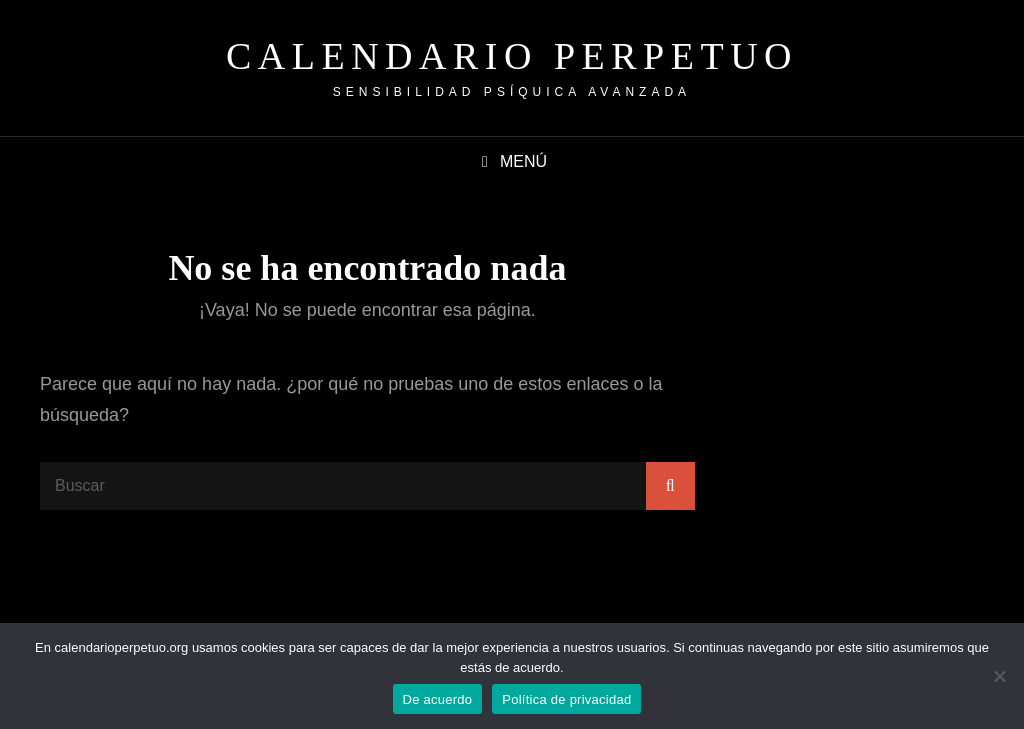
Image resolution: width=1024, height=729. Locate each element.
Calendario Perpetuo (512, 56)
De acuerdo (438, 699)
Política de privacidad (566, 699)
